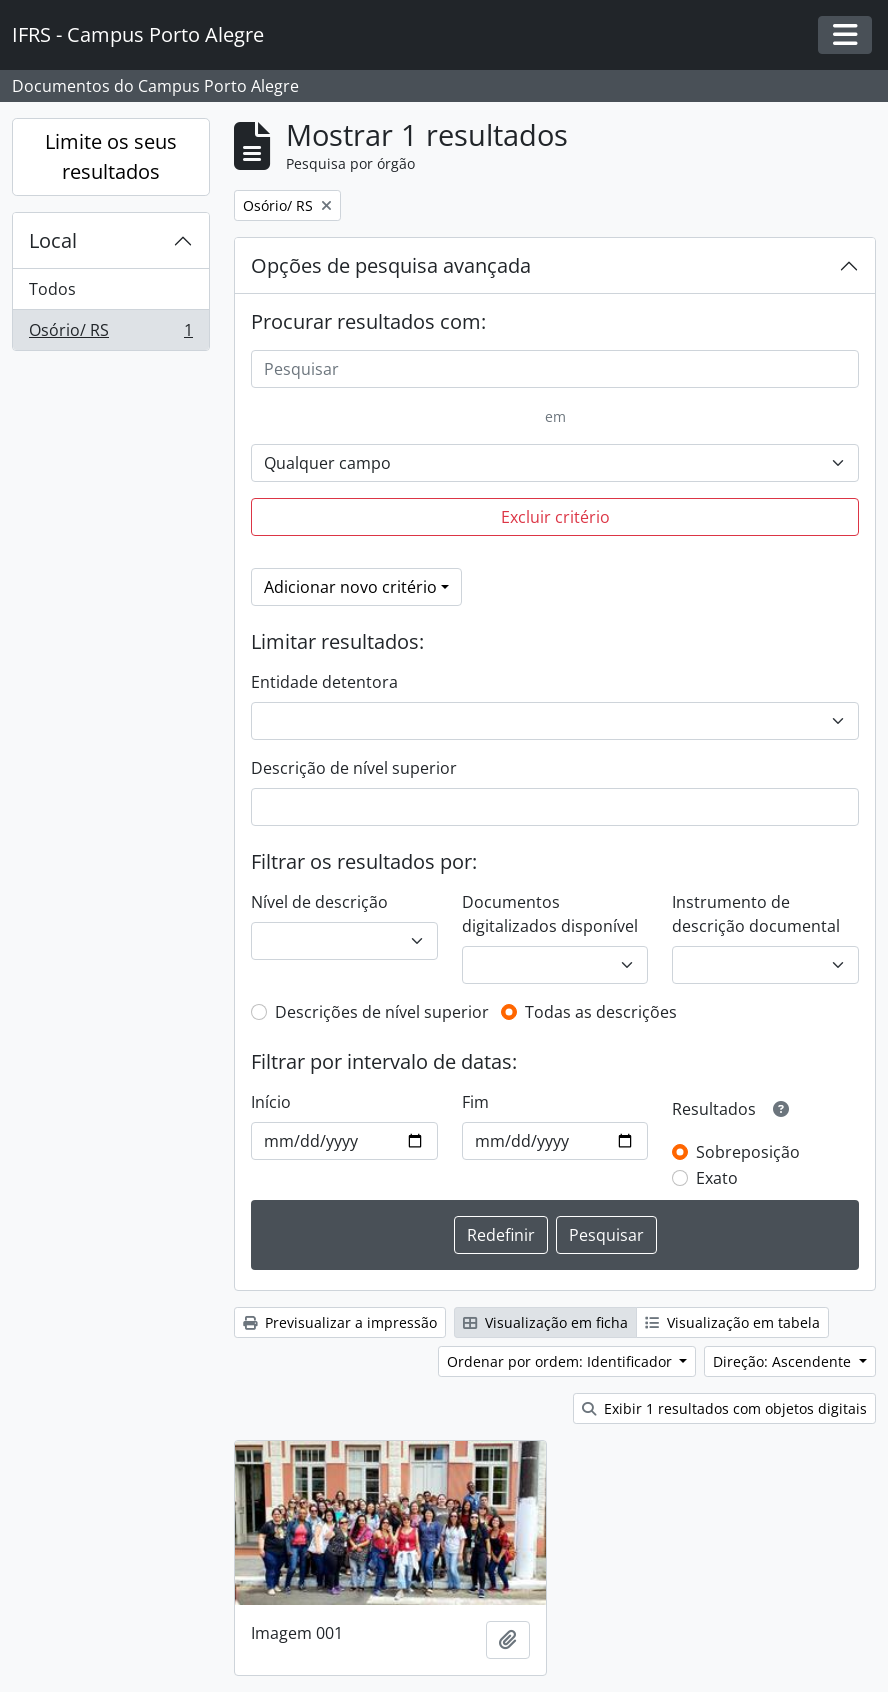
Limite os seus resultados (111, 156)
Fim (475, 1102)
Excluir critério (555, 517)
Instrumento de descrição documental (756, 914)
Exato (717, 1178)
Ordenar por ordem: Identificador (561, 1361)
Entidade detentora (324, 682)
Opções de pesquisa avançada (391, 265)
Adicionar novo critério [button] (350, 587)
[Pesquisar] (555, 369)
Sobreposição (748, 1152)
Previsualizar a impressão (340, 1322)
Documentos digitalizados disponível (550, 914)
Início (271, 1102)
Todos (52, 289)
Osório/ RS (110, 334)
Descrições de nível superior (382, 1012)
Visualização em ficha (545, 1322)
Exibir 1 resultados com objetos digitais (724, 1408)
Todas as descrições (601, 1012)
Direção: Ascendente (784, 1361)
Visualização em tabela (732, 1322)
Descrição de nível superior (354, 768)
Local (53, 240)
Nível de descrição (319, 902)
